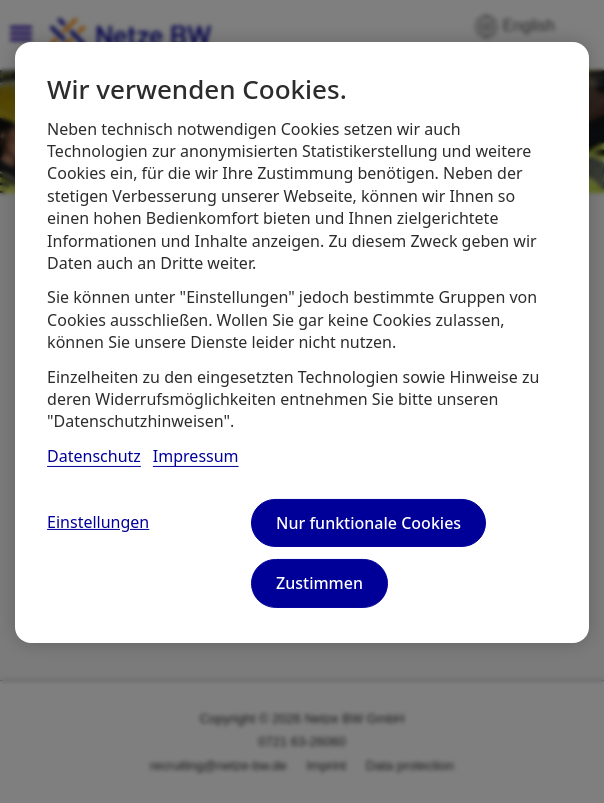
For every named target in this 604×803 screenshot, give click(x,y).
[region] (302, 342)
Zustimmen (319, 583)
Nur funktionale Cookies (368, 523)
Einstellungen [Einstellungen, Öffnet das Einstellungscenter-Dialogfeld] (98, 522)
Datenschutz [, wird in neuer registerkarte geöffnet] (94, 456)
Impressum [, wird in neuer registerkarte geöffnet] (196, 456)
